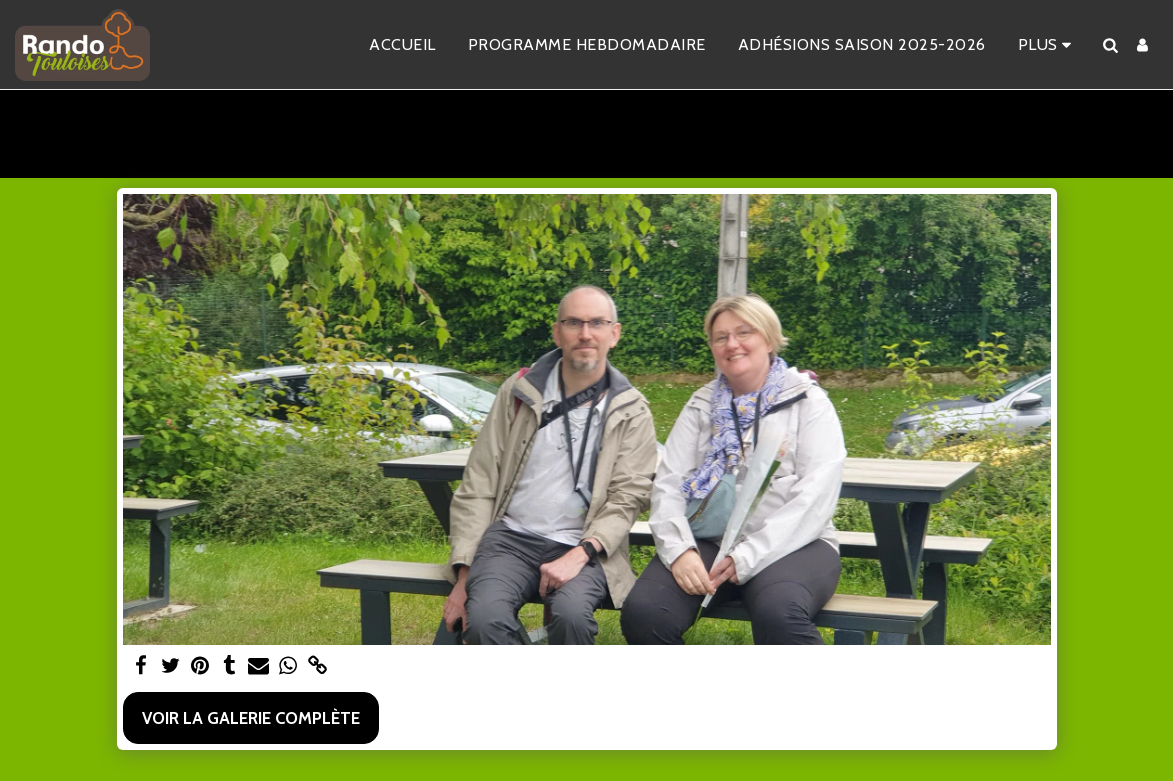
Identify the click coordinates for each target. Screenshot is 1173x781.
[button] (1110, 45)
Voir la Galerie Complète (251, 718)
